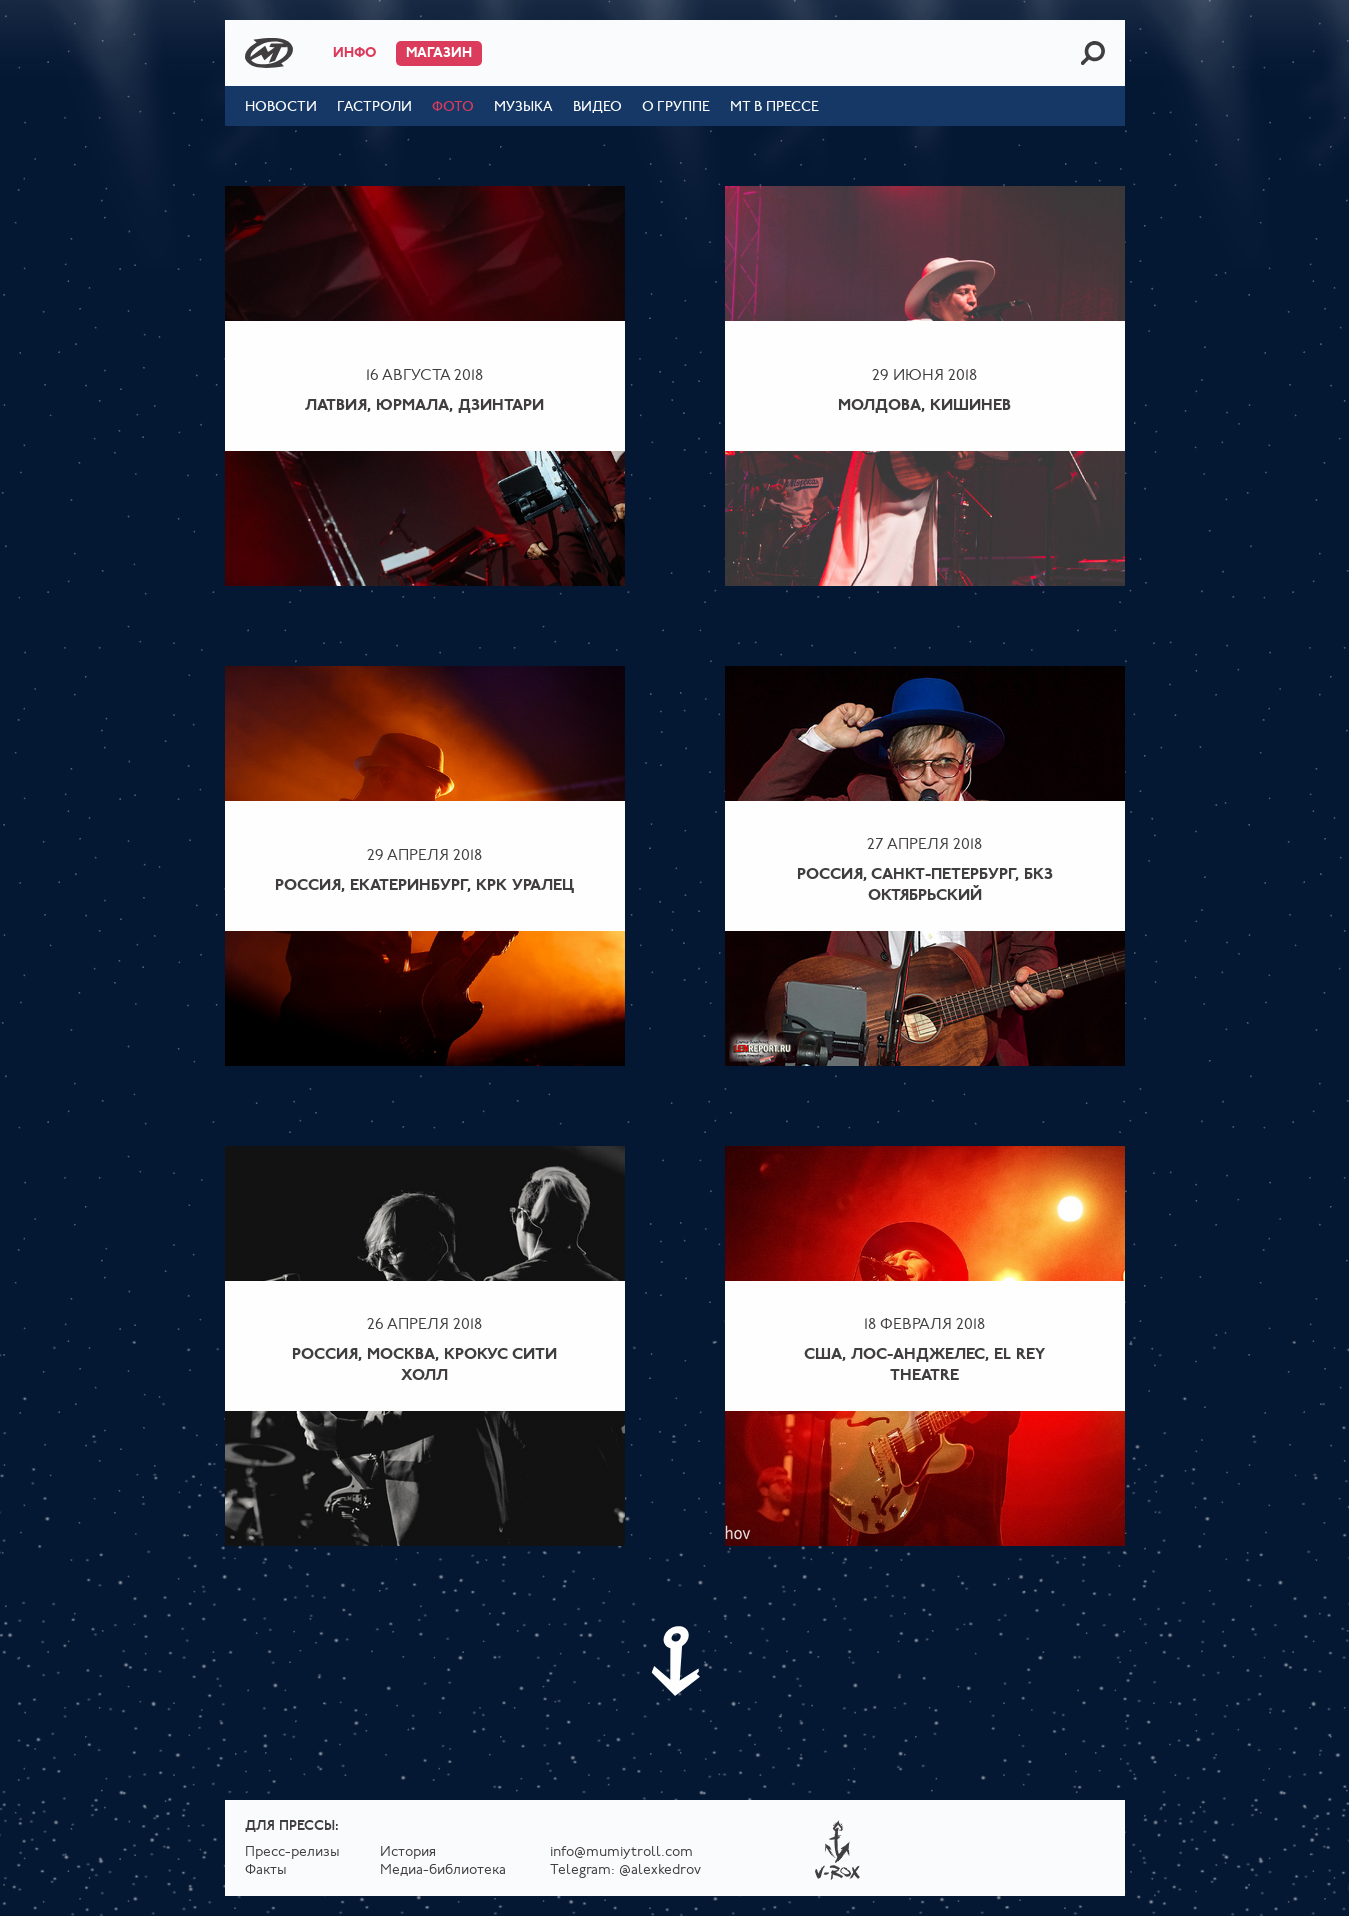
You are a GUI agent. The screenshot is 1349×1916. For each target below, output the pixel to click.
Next (675, 1661)
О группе (676, 107)
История (408, 1852)
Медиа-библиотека (443, 1870)
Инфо (354, 53)
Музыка (523, 107)
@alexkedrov (660, 1870)
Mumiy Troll (269, 53)
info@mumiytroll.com (621, 1852)
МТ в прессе (774, 107)
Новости (281, 107)
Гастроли (374, 107)
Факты (266, 1870)
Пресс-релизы (292, 1852)
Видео (597, 107)
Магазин (439, 53)
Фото (453, 107)
